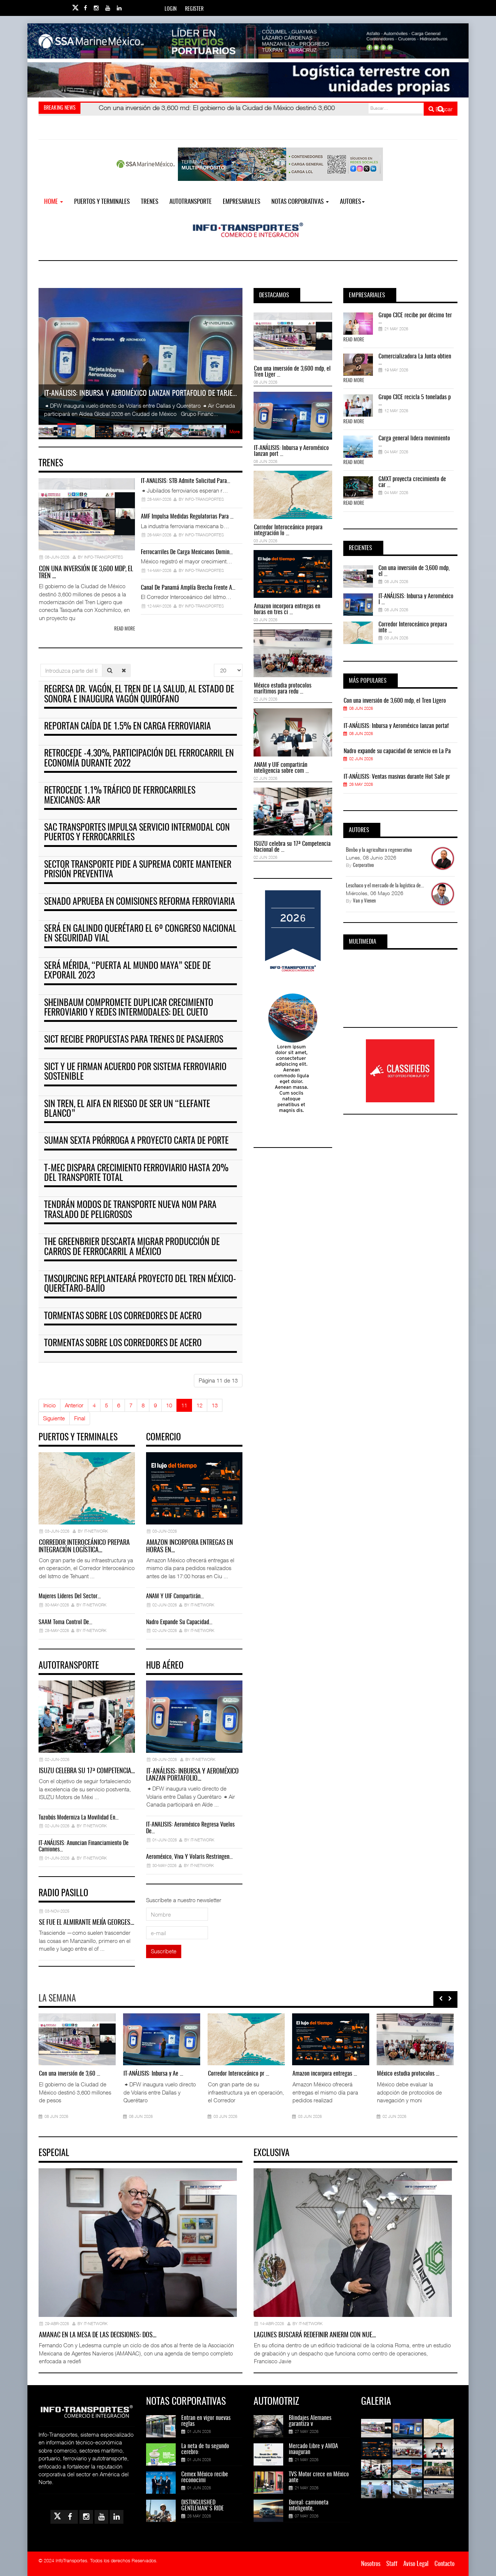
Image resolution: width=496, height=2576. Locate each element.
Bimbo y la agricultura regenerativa (379, 850)
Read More (353, 340)
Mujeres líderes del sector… (70, 1596)
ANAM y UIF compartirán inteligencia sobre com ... (281, 768)
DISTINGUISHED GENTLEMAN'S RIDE (202, 2506)
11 (184, 1405)
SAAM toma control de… (65, 1622)
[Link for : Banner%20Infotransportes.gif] (248, 79)
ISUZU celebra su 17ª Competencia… (87, 1771)
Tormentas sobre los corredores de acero (123, 1316)
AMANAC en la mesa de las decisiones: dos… (97, 2335)
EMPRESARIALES (241, 202)
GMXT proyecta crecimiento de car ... (412, 482)
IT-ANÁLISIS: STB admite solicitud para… (185, 481)
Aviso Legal (416, 2564)
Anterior (74, 1405)
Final (79, 1418)
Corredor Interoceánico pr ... (238, 2074)
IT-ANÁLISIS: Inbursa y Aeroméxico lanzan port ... (291, 451)
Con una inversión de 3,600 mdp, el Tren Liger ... (292, 372)
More (234, 431)
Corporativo (363, 865)
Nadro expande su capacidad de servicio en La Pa (397, 751)
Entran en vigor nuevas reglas (206, 2421)
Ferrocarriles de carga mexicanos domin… (187, 552)
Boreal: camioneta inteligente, (308, 2506)
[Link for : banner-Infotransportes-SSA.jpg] (248, 41)
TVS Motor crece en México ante (319, 2477)
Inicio (49, 1405)
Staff (391, 2564)
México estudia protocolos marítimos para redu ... (282, 689)
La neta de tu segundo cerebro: (205, 2449)
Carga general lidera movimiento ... (414, 441)
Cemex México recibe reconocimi (204, 2477)
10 (169, 1405)
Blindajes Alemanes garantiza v (310, 2421)
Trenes (149, 202)
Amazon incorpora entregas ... (324, 2074)
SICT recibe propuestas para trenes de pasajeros (133, 1040)
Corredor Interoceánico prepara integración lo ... (288, 530)
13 (215, 1405)
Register (194, 9)
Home (53, 202)
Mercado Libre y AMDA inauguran (313, 2449)
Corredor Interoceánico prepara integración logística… (84, 1547)
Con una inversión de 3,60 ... (69, 2074)
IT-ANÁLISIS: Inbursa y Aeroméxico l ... (415, 599)
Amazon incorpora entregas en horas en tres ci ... (287, 609)
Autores (352, 202)
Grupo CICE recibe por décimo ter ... (415, 318)
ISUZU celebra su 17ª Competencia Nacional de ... (292, 847)
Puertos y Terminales (102, 202)
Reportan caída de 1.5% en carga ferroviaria (127, 726)
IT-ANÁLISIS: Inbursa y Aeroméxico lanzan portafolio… (192, 1775)
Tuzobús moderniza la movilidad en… (79, 1818)
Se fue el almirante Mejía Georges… (86, 1923)
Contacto (444, 2564)
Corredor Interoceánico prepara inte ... (412, 627)
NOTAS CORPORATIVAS (300, 202)
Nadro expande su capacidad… (179, 1622)
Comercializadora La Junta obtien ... (414, 359)
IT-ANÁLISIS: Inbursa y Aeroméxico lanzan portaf (396, 726)
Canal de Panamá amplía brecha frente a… (188, 588)
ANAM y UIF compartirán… (175, 1596)
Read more (124, 629)
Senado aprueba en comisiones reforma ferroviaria (139, 902)
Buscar (441, 109)
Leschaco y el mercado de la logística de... (385, 885)
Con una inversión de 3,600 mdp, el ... (414, 571)
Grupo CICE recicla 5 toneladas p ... (414, 400)
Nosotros (370, 2564)
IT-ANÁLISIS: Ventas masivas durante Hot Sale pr (397, 777)
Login (170, 9)
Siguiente (54, 1418)
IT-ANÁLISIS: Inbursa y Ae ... (153, 2074)
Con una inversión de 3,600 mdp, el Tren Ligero (395, 701)
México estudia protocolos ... (408, 2074)
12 (199, 1405)
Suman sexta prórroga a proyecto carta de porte (136, 1141)
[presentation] (440, 1998)
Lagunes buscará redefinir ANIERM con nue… (315, 2335)
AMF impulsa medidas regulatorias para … (187, 517)
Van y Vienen (364, 901)
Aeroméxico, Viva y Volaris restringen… (189, 1857)
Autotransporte (190, 202)
